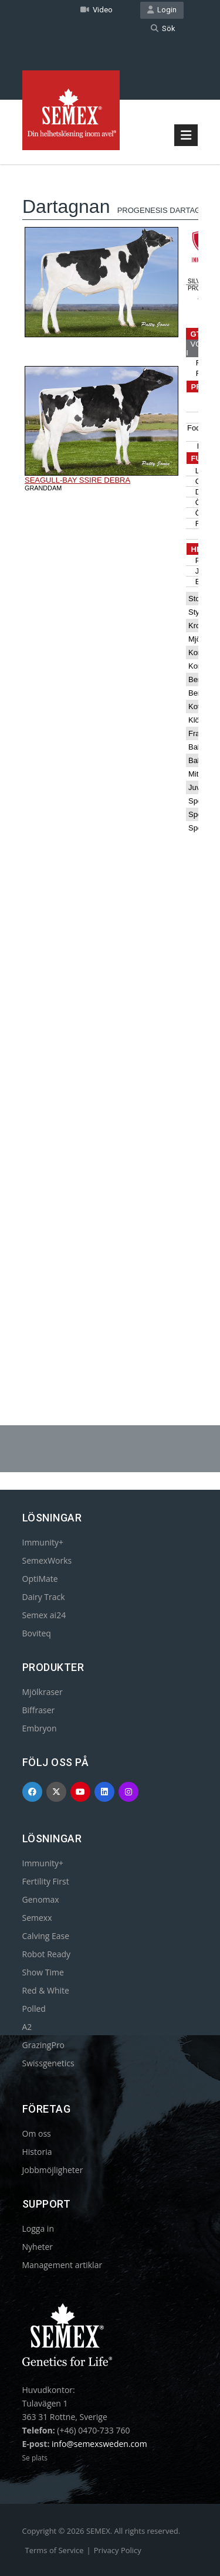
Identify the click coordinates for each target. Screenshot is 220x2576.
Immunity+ (43, 1542)
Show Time (43, 1972)
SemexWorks (47, 1560)
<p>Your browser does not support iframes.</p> (110, 764)
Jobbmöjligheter (52, 2169)
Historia (37, 2151)
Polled (34, 2008)
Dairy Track (43, 1596)
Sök (163, 28)
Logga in (38, 2228)
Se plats (35, 2458)
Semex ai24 (44, 1615)
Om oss (36, 2133)
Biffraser (38, 1710)
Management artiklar (62, 2264)
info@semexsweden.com (99, 2443)
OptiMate (40, 1578)
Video (96, 9)
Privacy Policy (117, 2550)
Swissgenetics (48, 2063)
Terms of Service (54, 2550)
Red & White (45, 1990)
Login (162, 9)
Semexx (37, 1917)
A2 (27, 2026)
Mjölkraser (42, 1691)
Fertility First (45, 1881)
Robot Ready (46, 1954)
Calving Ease (46, 1935)
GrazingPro (43, 2044)
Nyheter (37, 2246)
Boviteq (36, 1633)
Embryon (39, 1728)
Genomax (40, 1899)
